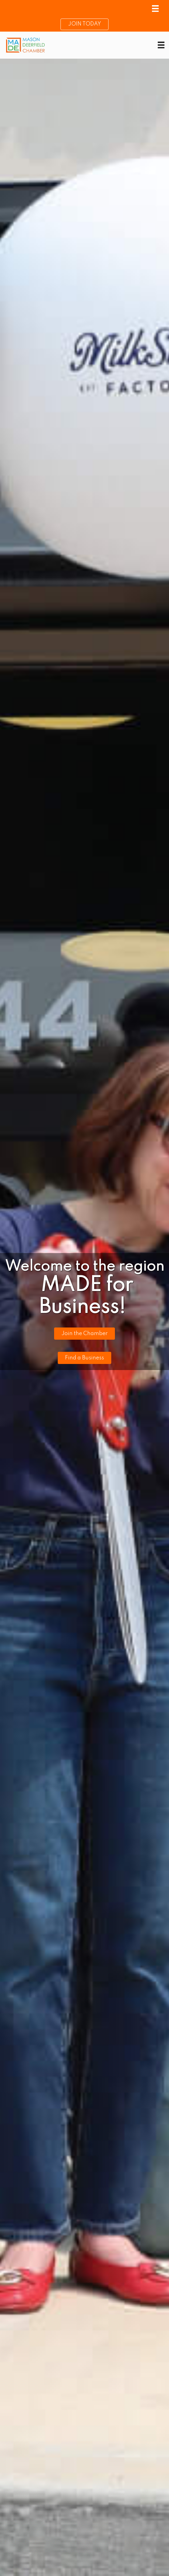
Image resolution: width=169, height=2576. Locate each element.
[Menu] (155, 8)
